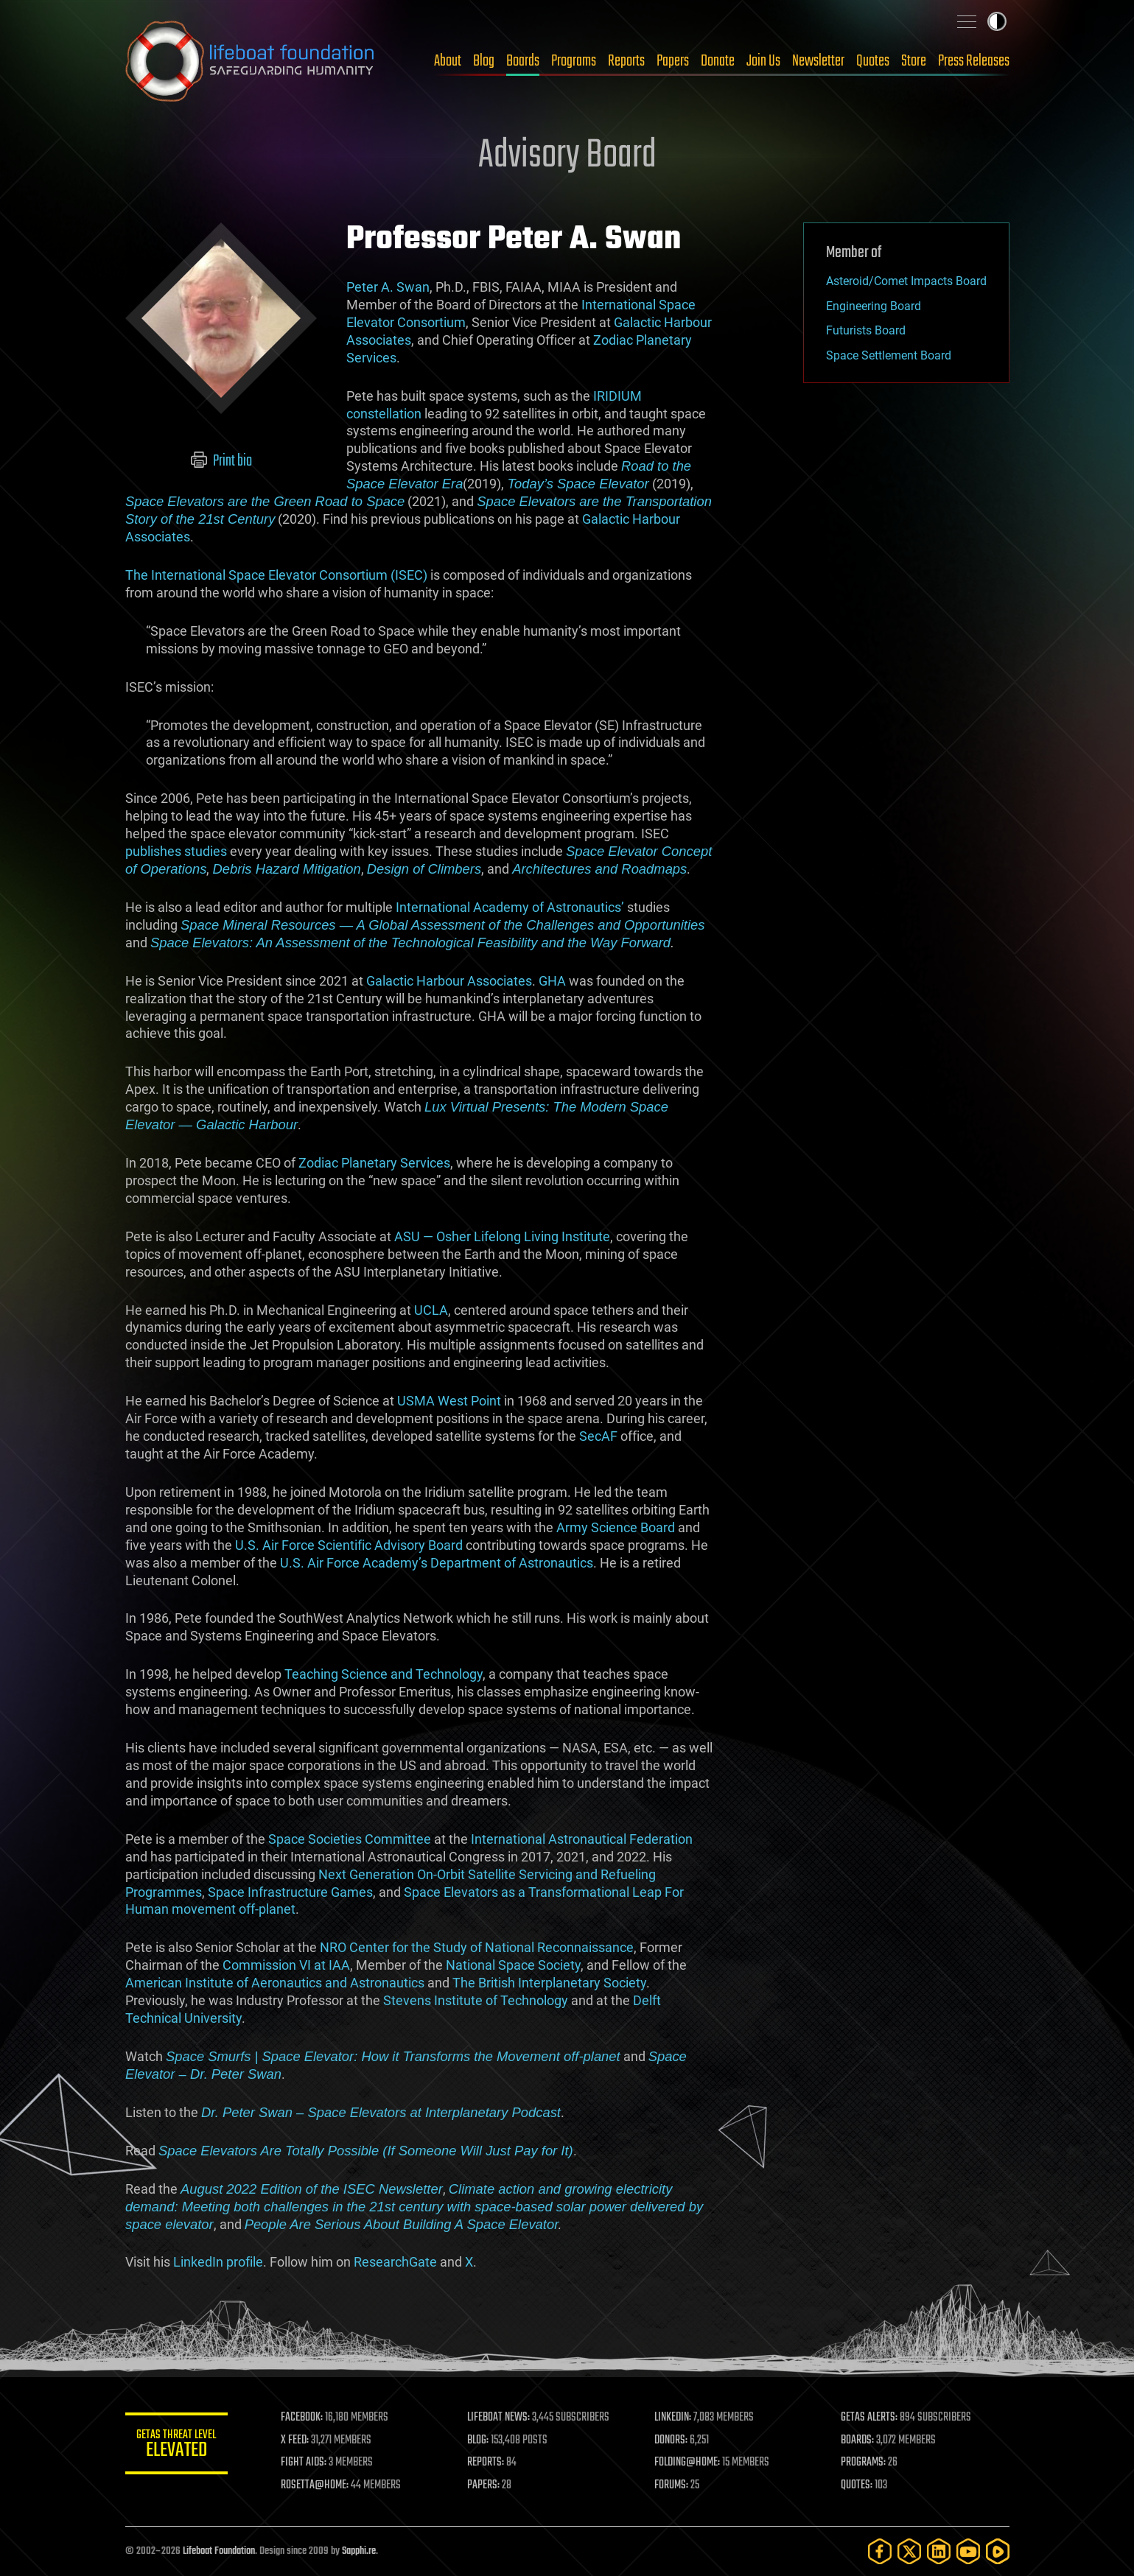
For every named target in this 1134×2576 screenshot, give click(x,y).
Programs (573, 61)
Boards (522, 61)
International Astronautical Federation (582, 1839)
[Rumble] (997, 2551)
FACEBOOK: (302, 2417)
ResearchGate (395, 2262)
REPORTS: (486, 2462)
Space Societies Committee (349, 1839)
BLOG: (478, 2440)
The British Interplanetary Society (549, 1982)
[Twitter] (909, 2551)
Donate (718, 61)
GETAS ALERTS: (869, 2417)
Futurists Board (866, 330)
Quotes (872, 61)
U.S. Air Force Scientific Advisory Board (349, 1545)
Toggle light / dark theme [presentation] (997, 21)
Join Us (763, 61)
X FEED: (295, 2440)
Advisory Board (567, 156)
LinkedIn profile (218, 2262)
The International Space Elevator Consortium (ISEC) (276, 575)
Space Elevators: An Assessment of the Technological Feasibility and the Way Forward (410, 942)
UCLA (431, 1310)
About (447, 61)
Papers (673, 61)
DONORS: (670, 2440)
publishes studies (176, 851)
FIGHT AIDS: (304, 2462)
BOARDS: (857, 2440)
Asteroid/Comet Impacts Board (906, 281)
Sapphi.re (359, 2551)
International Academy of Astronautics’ (510, 907)
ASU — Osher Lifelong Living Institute (502, 1236)
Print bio (220, 461)
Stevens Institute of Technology (475, 2000)
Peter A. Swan (388, 287)
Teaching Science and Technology (383, 1674)
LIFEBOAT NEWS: (499, 2417)
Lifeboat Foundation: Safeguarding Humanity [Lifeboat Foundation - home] (250, 61)
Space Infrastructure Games (290, 1892)
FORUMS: (671, 2485)
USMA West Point (449, 1400)
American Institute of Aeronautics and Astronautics (274, 1982)
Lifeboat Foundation (219, 2551)
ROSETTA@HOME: (315, 2485)
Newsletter (818, 61)
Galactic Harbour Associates (449, 981)
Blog (483, 61)
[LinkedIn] (939, 2551)
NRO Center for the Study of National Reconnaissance (477, 1947)
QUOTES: (856, 2485)
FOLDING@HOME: (687, 2462)
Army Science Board (615, 1527)
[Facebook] (880, 2551)
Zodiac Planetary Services (374, 1163)
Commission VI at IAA (286, 1965)
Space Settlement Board (888, 355)
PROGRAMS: (863, 2462)
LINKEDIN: (672, 2417)
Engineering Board (873, 306)
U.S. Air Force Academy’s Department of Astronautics (436, 1562)
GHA (552, 981)
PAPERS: (484, 2485)
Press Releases (973, 61)
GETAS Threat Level (177, 2446)
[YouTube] (968, 2551)
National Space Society (513, 1965)
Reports (626, 61)
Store (913, 61)
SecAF (598, 1436)
